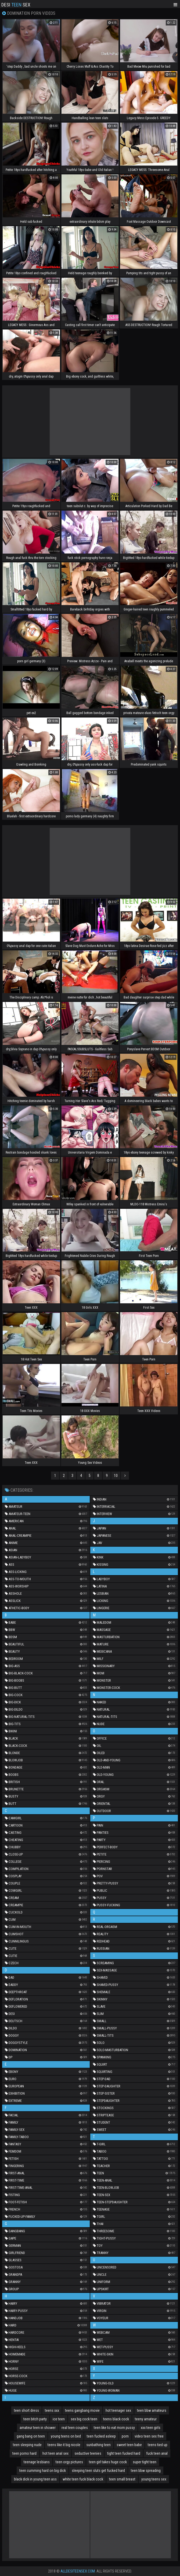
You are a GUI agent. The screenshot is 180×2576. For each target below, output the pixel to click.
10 (116, 1475)
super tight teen (144, 2462)
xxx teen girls (150, 2427)
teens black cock (116, 2419)
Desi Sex (15, 4)
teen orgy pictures (69, 2462)
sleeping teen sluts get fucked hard (98, 2470)
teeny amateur (146, 2419)
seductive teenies (87, 2453)
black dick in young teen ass (35, 2479)
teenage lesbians (37, 2462)
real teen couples (75, 2427)
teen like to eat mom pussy (114, 2427)
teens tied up (157, 2445)
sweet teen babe (129, 2445)
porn (125, 2436)
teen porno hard (24, 2453)
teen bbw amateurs (151, 2410)
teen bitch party (35, 2419)
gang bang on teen (31, 2436)
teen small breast (122, 2479)
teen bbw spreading (146, 2470)
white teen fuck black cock (83, 2479)
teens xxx (52, 2410)
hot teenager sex (118, 2410)
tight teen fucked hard (123, 2453)
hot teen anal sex (55, 2453)
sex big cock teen (84, 2419)
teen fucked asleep (101, 2436)
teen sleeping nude (27, 2445)
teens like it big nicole (64, 2445)
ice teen (59, 2419)
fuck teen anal (157, 2453)
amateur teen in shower (38, 2427)
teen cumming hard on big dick (42, 2470)
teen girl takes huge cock (108, 2462)
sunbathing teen (98, 2445)
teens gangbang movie (82, 2410)
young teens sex (153, 2479)
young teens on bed (66, 2436)
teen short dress (26, 2410)
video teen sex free (149, 2436)
